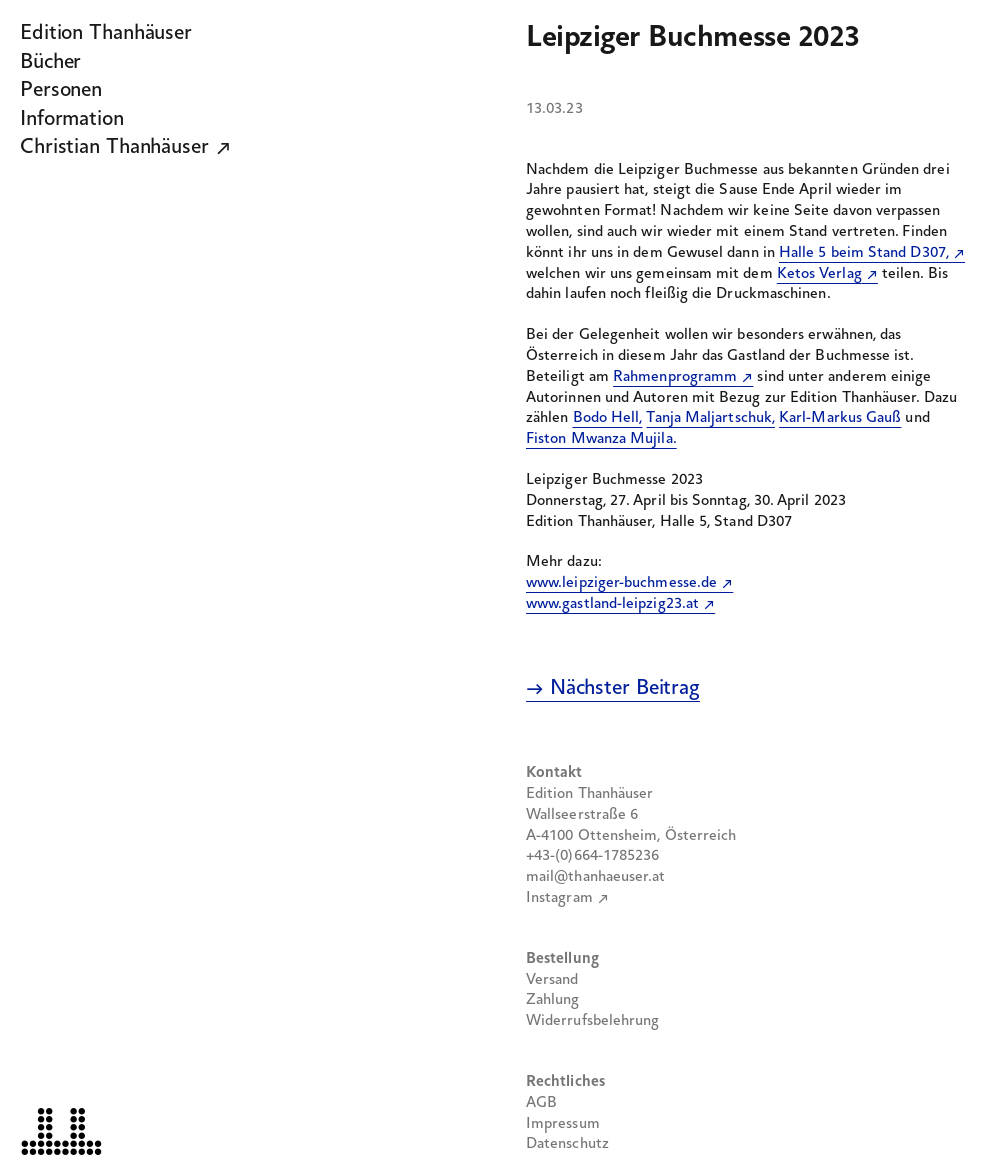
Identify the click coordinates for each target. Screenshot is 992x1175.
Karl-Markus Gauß (840, 418)
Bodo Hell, (608, 418)
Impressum (563, 1124)
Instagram (559, 898)
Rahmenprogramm (675, 377)
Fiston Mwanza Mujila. (601, 439)
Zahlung (553, 1000)
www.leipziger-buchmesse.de (621, 583)
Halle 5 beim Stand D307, (864, 253)
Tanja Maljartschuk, (710, 418)
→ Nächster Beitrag (613, 688)
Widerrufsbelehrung (592, 1021)
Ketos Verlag (819, 274)
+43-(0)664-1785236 (592, 856)
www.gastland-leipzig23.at (612, 604)
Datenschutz (567, 1144)
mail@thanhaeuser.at (596, 877)
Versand (552, 980)
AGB (541, 1103)
